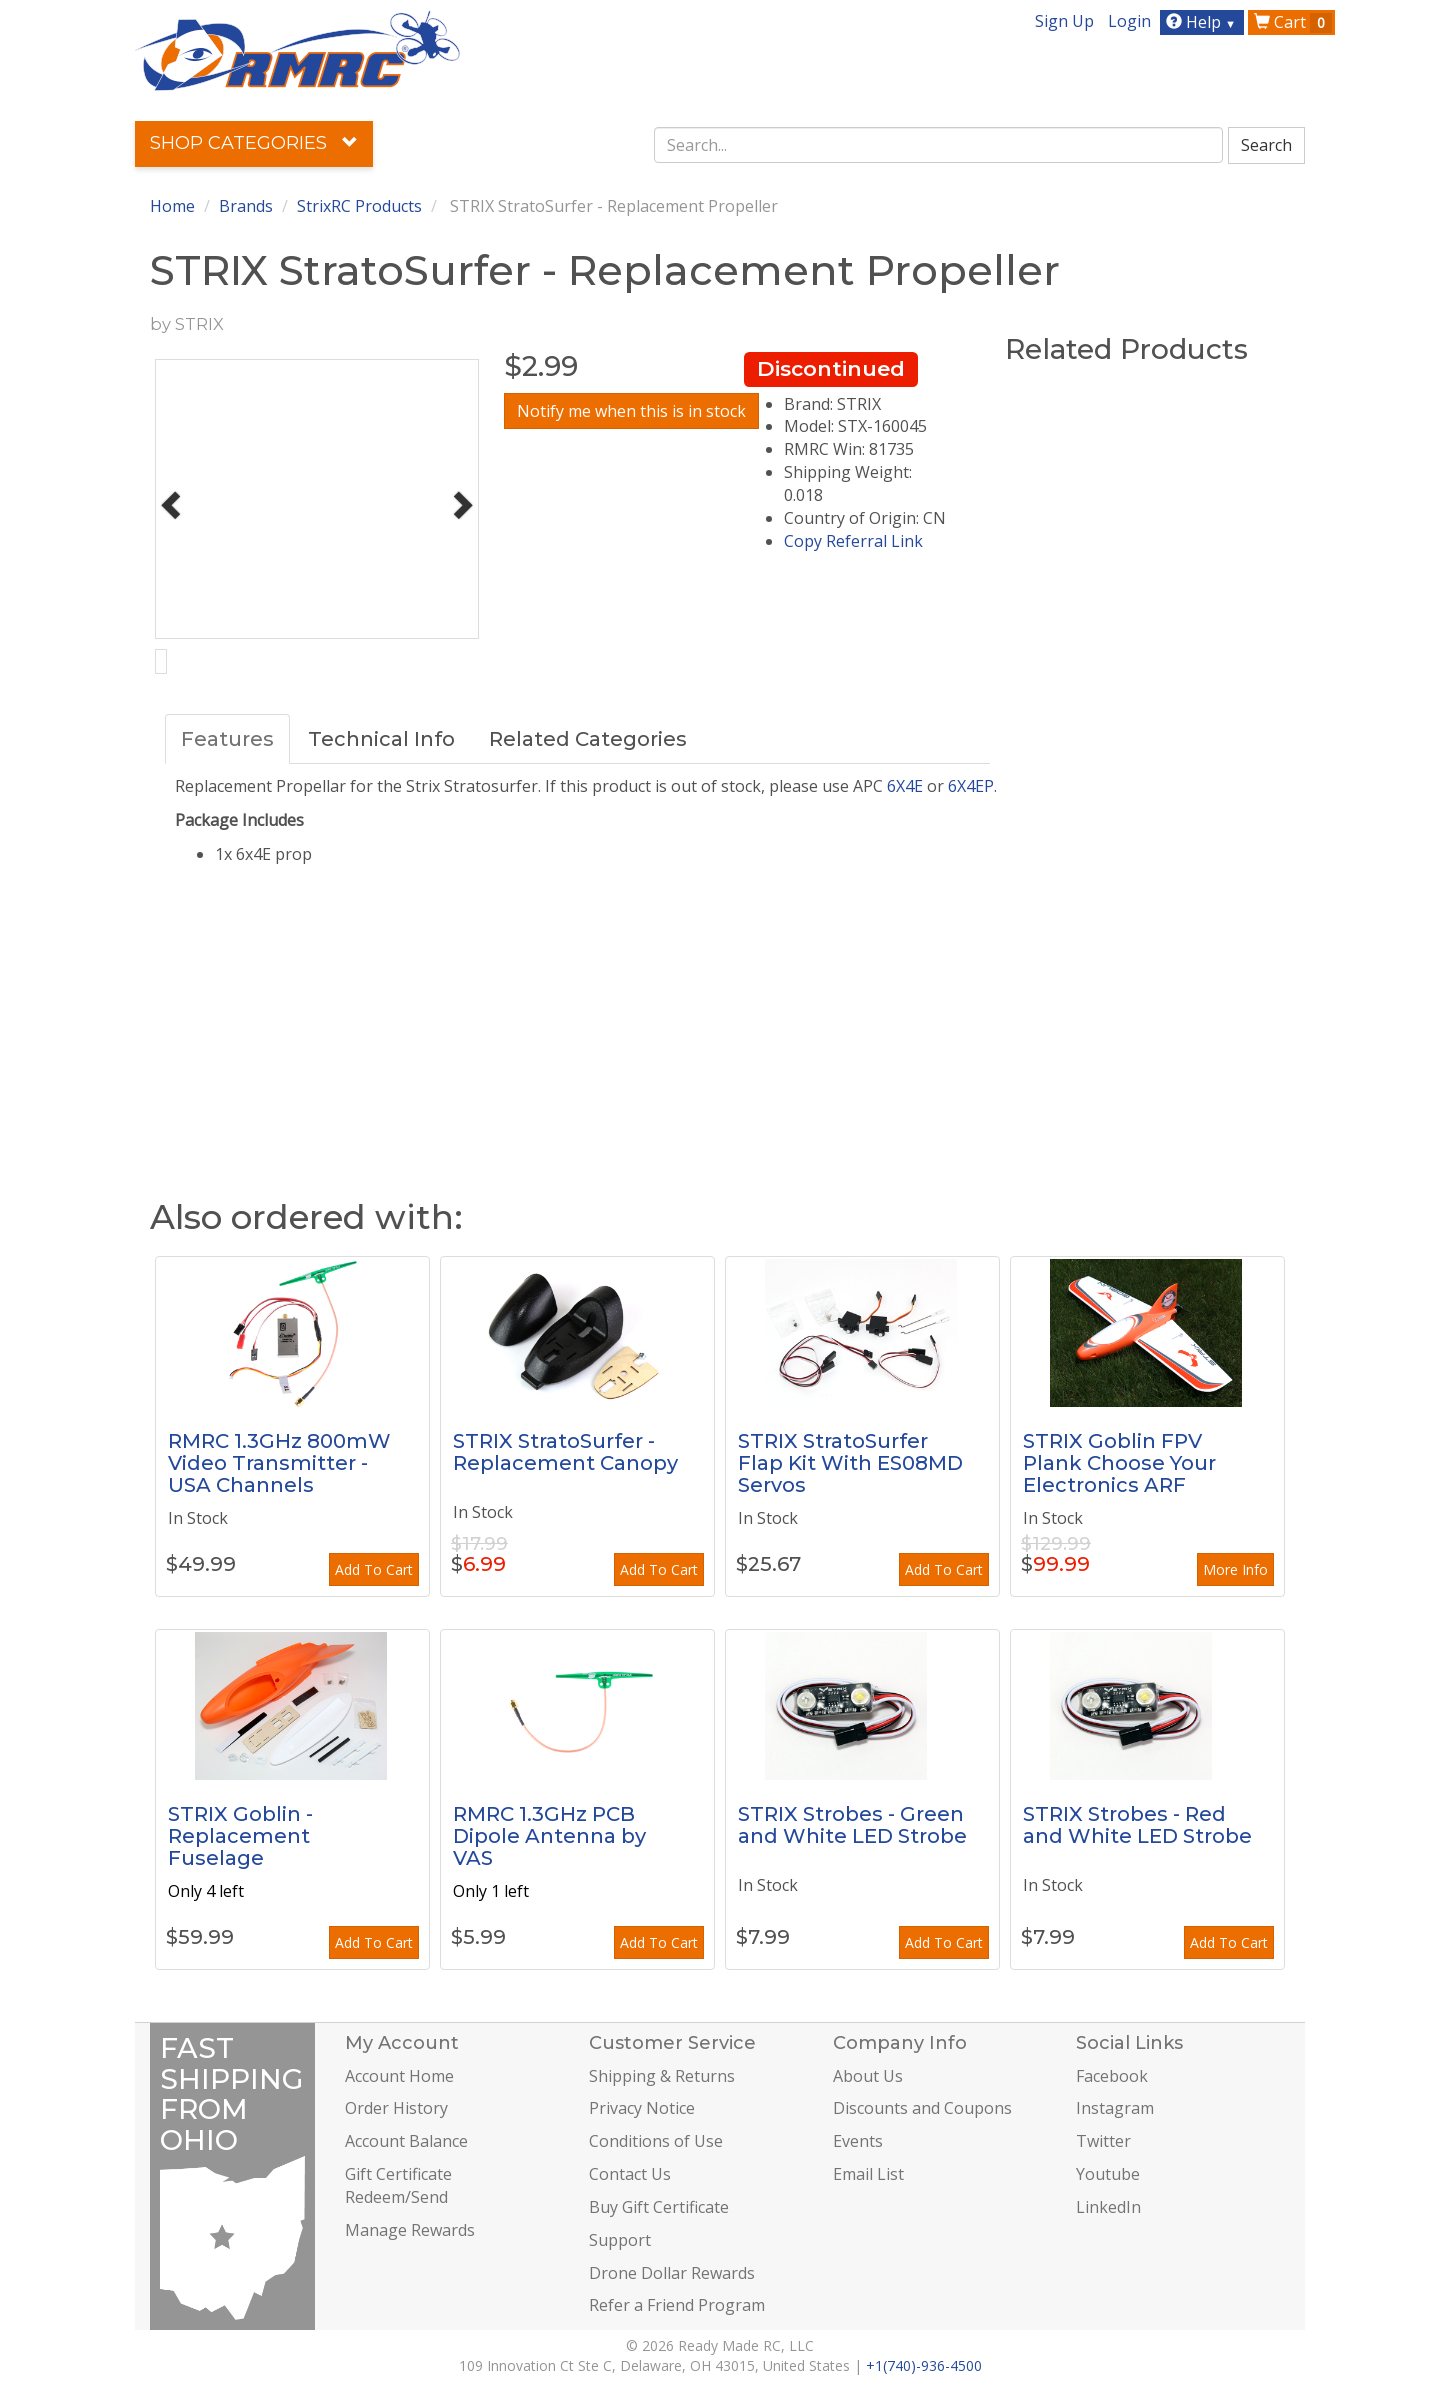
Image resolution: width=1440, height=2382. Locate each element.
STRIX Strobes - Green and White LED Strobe (852, 1825)
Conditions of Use (656, 2141)
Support (620, 2240)
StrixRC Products (359, 206)
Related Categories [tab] (588, 739)
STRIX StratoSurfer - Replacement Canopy (565, 1452)
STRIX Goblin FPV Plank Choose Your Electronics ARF (1119, 1463)
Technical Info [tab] (381, 739)
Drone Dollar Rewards (672, 2273)
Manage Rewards (410, 2230)
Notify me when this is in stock (631, 411)
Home (172, 206)
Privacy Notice (642, 2108)
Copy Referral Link (853, 541)
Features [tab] (227, 739)
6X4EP (971, 786)
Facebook (1112, 2076)
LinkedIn (1108, 2207)
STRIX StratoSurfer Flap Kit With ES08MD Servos (850, 1463)
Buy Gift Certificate (659, 2207)
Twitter (1103, 2141)
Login (1129, 21)
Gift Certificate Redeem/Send (398, 2185)
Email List (868, 2174)
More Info (1235, 1569)
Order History (396, 2108)
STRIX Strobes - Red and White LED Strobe (1137, 1825)
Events (858, 2141)
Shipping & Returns (662, 2076)
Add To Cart (374, 1569)
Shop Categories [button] (254, 143)
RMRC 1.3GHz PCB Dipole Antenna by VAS (549, 1836)
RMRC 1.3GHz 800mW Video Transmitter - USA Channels (279, 1463)
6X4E (905, 786)
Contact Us (630, 2174)
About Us (868, 2076)
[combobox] (939, 145)
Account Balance (406, 2141)
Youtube (1108, 2174)
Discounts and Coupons (922, 2108)
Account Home (399, 2076)
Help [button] (1203, 22)
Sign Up (1064, 21)
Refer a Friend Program (677, 2305)
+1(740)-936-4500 (924, 2365)
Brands (246, 206)
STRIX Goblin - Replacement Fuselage (240, 1836)
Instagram (1115, 2108)
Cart (1293, 22)
